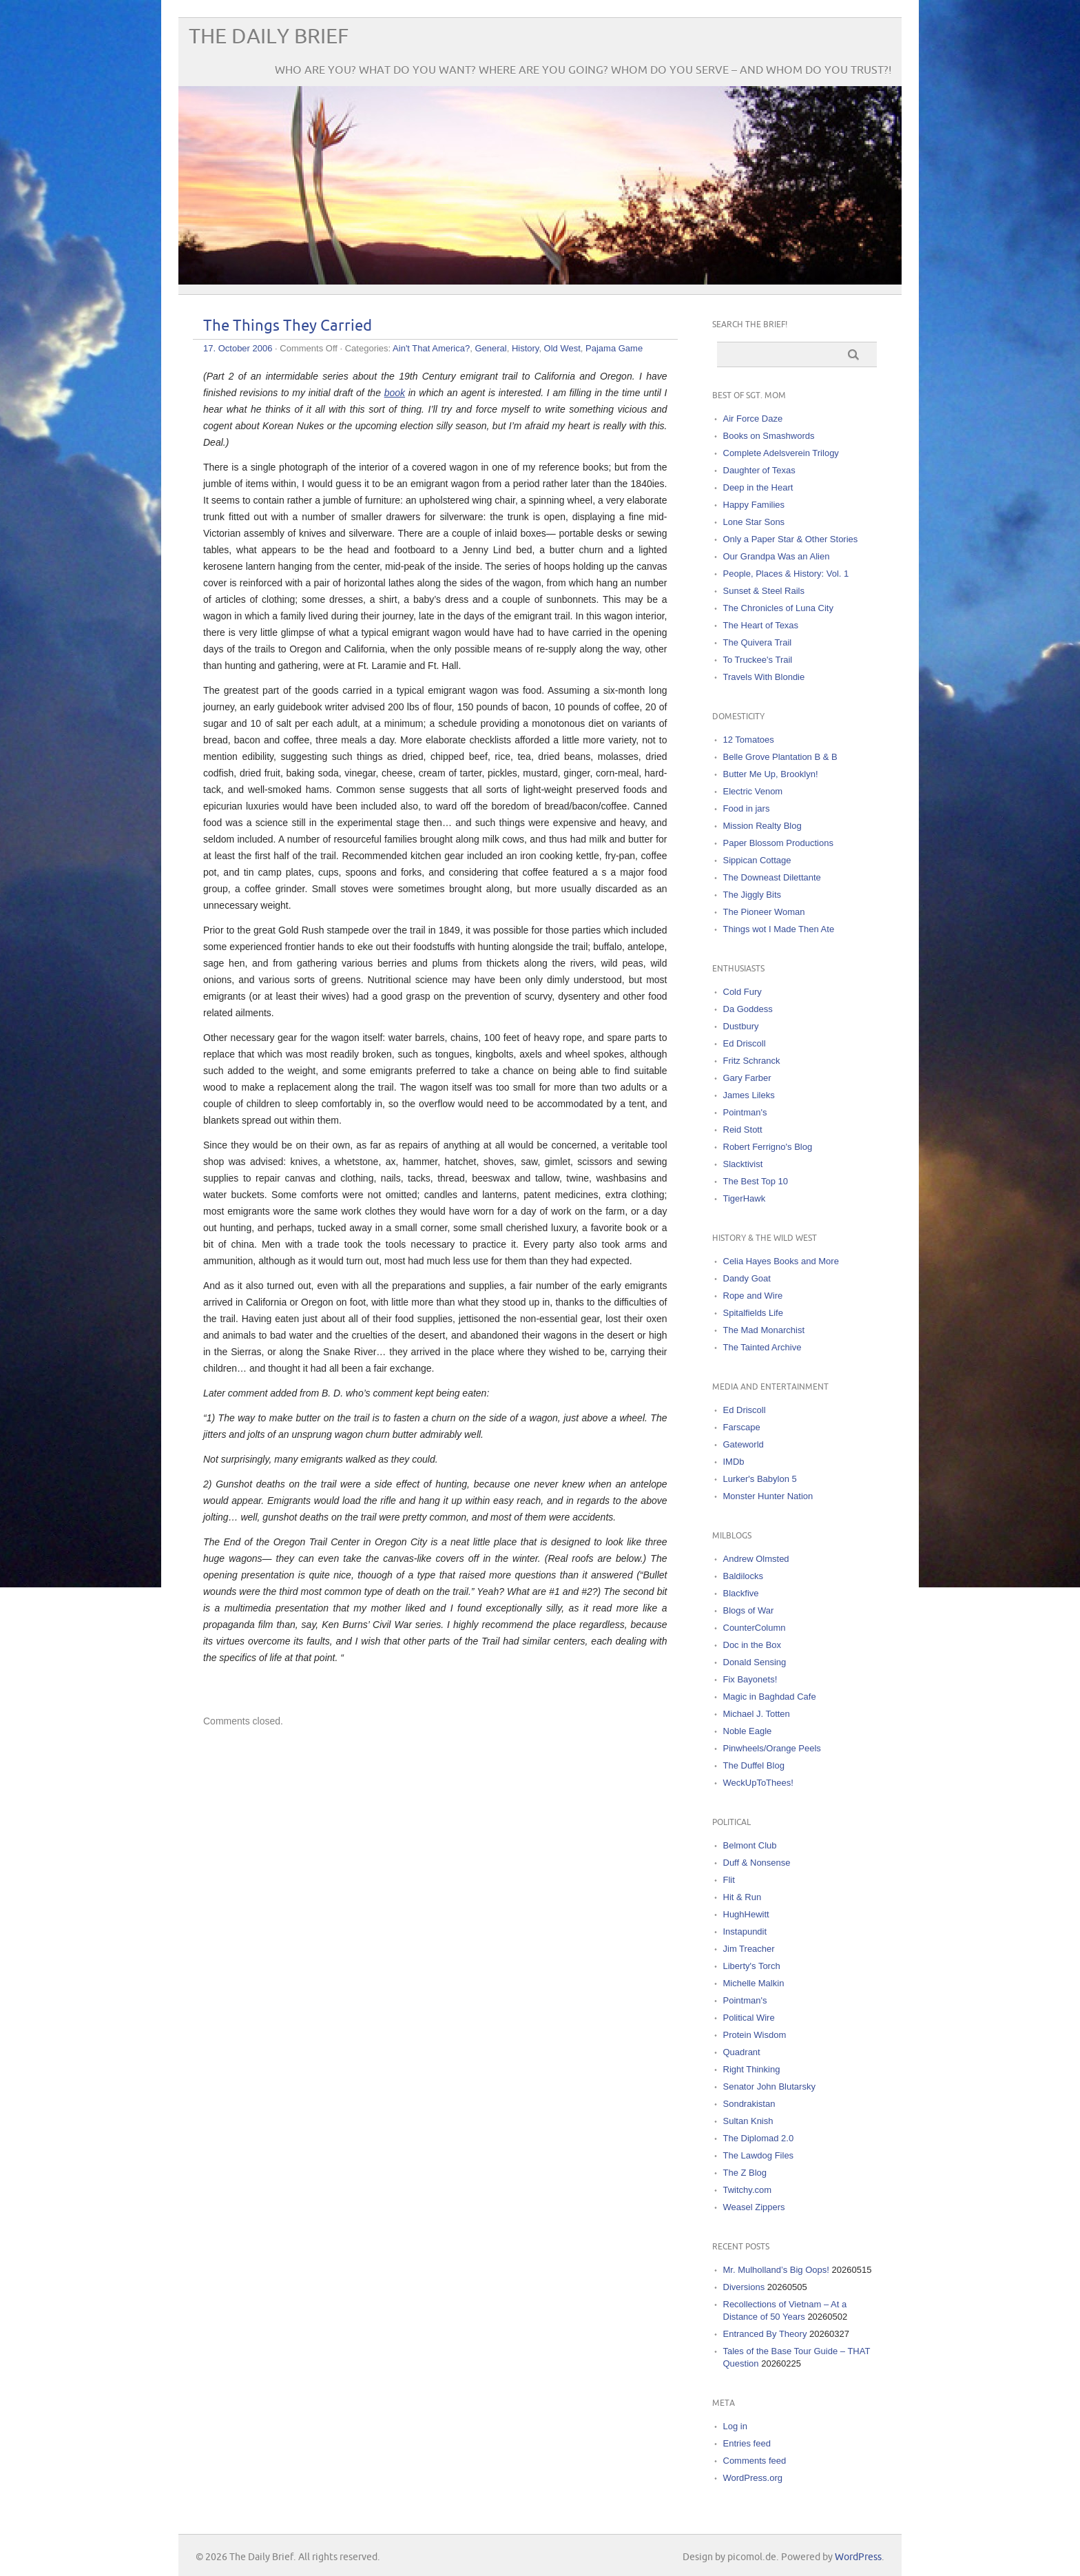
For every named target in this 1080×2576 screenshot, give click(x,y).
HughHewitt (746, 1914)
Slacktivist (743, 1164)
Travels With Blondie (764, 677)
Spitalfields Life (753, 1313)
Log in (735, 2426)
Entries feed (747, 2443)
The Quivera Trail (757, 642)
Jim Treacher (749, 1949)
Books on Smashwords (769, 436)
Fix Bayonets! (750, 1679)
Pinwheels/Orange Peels (772, 1748)
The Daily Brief (269, 37)
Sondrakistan (749, 2104)
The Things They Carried (287, 326)
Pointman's (745, 1112)
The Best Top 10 (755, 1181)
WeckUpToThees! (758, 1783)
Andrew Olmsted (756, 1559)
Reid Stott (742, 1129)
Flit (729, 1880)
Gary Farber (747, 1078)
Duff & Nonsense (757, 1862)
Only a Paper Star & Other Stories (790, 539)
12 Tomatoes (748, 739)
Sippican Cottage (757, 860)
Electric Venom (753, 791)
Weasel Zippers (754, 2207)
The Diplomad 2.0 (758, 2138)
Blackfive (741, 1593)
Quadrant (741, 2052)
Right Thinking (751, 2069)
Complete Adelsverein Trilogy (781, 453)
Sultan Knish (748, 2121)
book (394, 392)
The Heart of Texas (761, 625)
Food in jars (746, 808)
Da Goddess (748, 1009)
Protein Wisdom (755, 2035)
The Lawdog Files (758, 2155)
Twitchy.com (747, 2190)
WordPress (858, 2557)
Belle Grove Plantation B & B (780, 757)
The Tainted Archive (762, 1347)
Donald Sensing (755, 1662)
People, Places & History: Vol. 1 (786, 573)
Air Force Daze (753, 418)
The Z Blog (745, 2172)
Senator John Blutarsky (769, 2086)
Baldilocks (743, 1576)
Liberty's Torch (751, 1966)
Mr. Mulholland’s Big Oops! (776, 2270)
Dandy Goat (747, 1278)
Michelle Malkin (754, 1983)
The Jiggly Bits (752, 894)
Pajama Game (614, 348)
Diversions (744, 2287)
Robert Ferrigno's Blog (768, 1147)
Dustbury (741, 1026)
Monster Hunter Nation (768, 1496)
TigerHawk (744, 1198)
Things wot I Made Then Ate (779, 929)
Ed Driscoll (744, 1043)
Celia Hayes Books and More (781, 1261)
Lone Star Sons (754, 522)
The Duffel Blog (754, 1765)
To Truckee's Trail (758, 660)
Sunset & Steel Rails (764, 591)
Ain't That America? (431, 348)
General (490, 348)
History (525, 348)
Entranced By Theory (765, 2334)
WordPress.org (752, 2478)
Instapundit (745, 1931)
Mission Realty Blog (762, 826)
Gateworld (743, 1444)
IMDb (734, 1461)
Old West (562, 348)
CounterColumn (754, 1627)
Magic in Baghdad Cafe (769, 1696)
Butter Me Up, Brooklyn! (770, 774)
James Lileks (749, 1095)
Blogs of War (748, 1610)
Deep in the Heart (758, 487)
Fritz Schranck (751, 1060)
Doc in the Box (752, 1645)
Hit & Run (742, 1897)
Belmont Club (750, 1845)
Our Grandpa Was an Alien (776, 556)
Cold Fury (742, 992)
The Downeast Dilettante (772, 877)
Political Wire (749, 2017)
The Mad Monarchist (764, 1330)
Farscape (741, 1427)
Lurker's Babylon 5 (760, 1479)
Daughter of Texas (759, 470)
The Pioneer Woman (764, 912)
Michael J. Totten (756, 1714)
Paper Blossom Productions (778, 843)
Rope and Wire (753, 1295)
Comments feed (755, 2460)
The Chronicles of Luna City (778, 608)
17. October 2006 (237, 348)
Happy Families (754, 504)
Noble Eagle (747, 1731)
